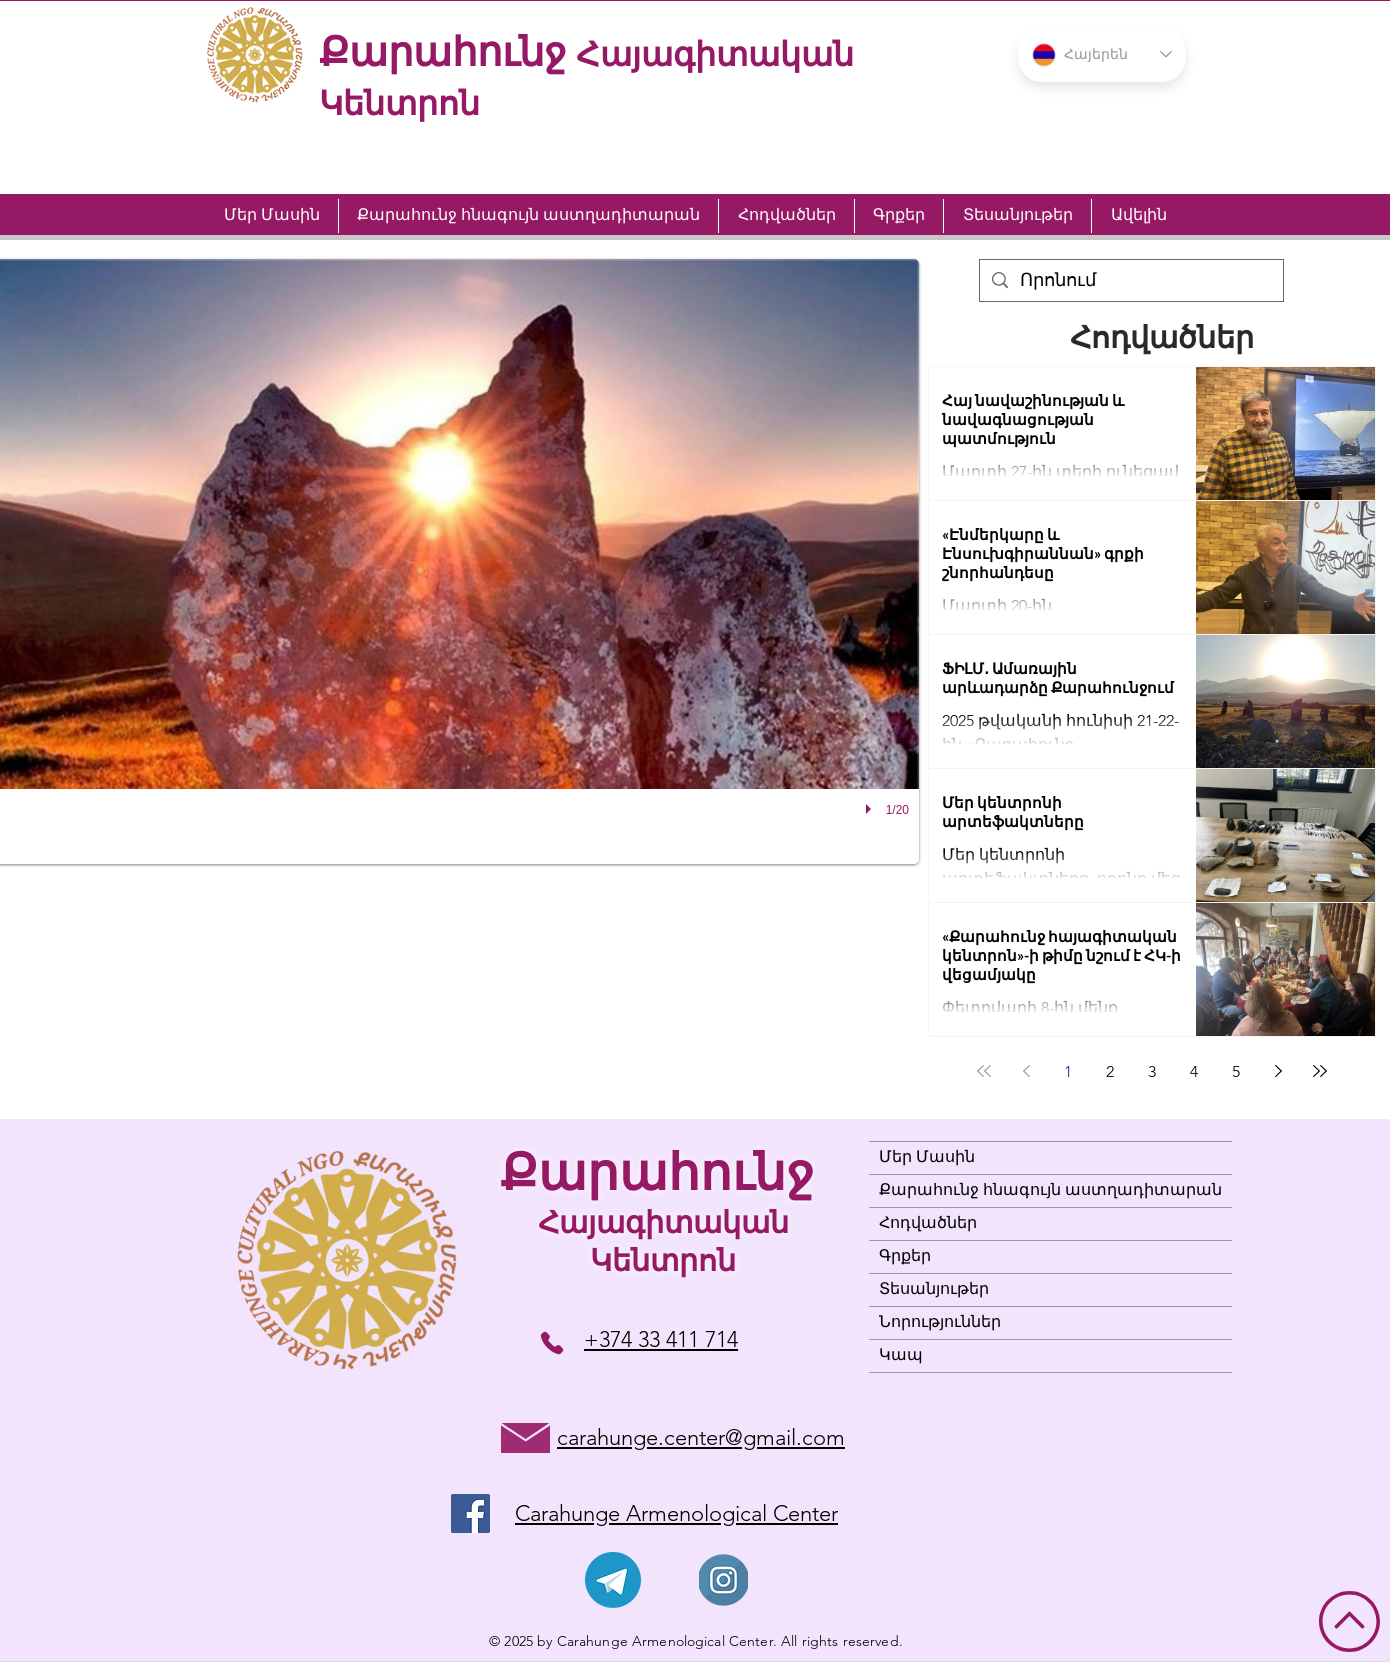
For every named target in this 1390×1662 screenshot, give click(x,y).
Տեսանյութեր (934, 1290)
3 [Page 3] (1152, 1071)
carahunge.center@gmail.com (701, 1437)
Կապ (901, 1356)
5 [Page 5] (1236, 1071)
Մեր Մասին (927, 1158)
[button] (1102, 54)
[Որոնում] (1130, 280)
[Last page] (1320, 1071)
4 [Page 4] (1194, 1071)
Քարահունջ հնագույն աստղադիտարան (1050, 1191)
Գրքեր (905, 1257)
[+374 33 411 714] (551, 1343)
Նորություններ (940, 1323)
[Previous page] (1026, 1071)
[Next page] (1278, 1071)
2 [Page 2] (1110, 1071)
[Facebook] (470, 1513)
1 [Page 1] (1068, 1071)
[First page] (984, 1071)
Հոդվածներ (928, 1224)
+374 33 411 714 (661, 1339)
